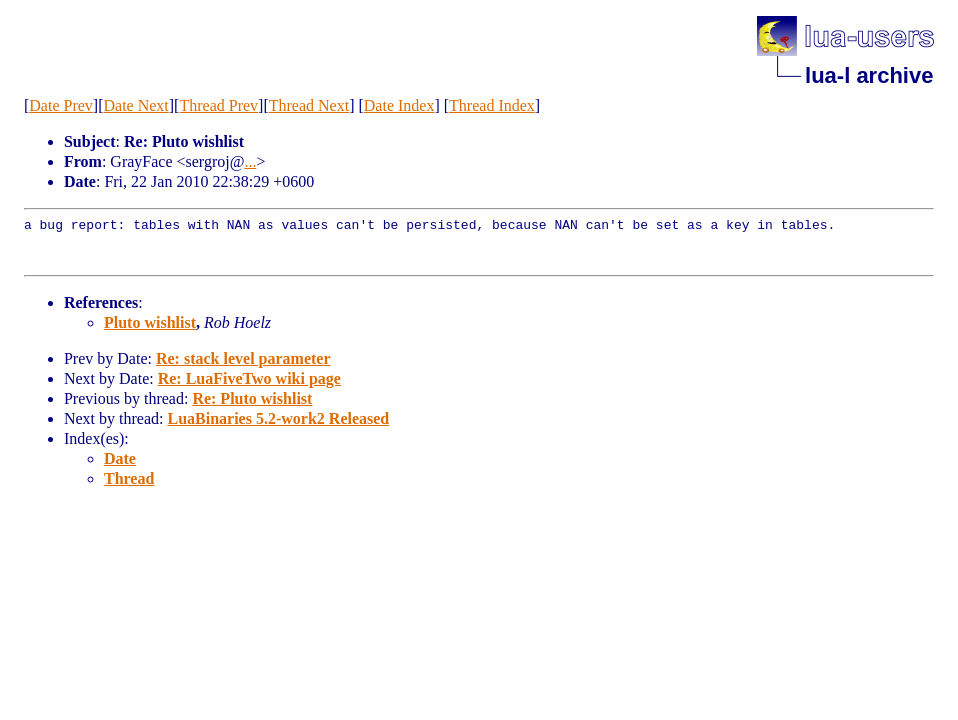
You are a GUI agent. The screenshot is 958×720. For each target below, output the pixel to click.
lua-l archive (869, 75)
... (250, 161)
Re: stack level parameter (243, 358)
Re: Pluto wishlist (252, 398)
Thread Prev (218, 105)
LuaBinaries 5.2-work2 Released (278, 418)
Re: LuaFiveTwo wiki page (249, 378)
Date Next (135, 105)
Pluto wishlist (150, 322)
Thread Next (309, 105)
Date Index (399, 105)
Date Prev (61, 105)
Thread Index (492, 105)
